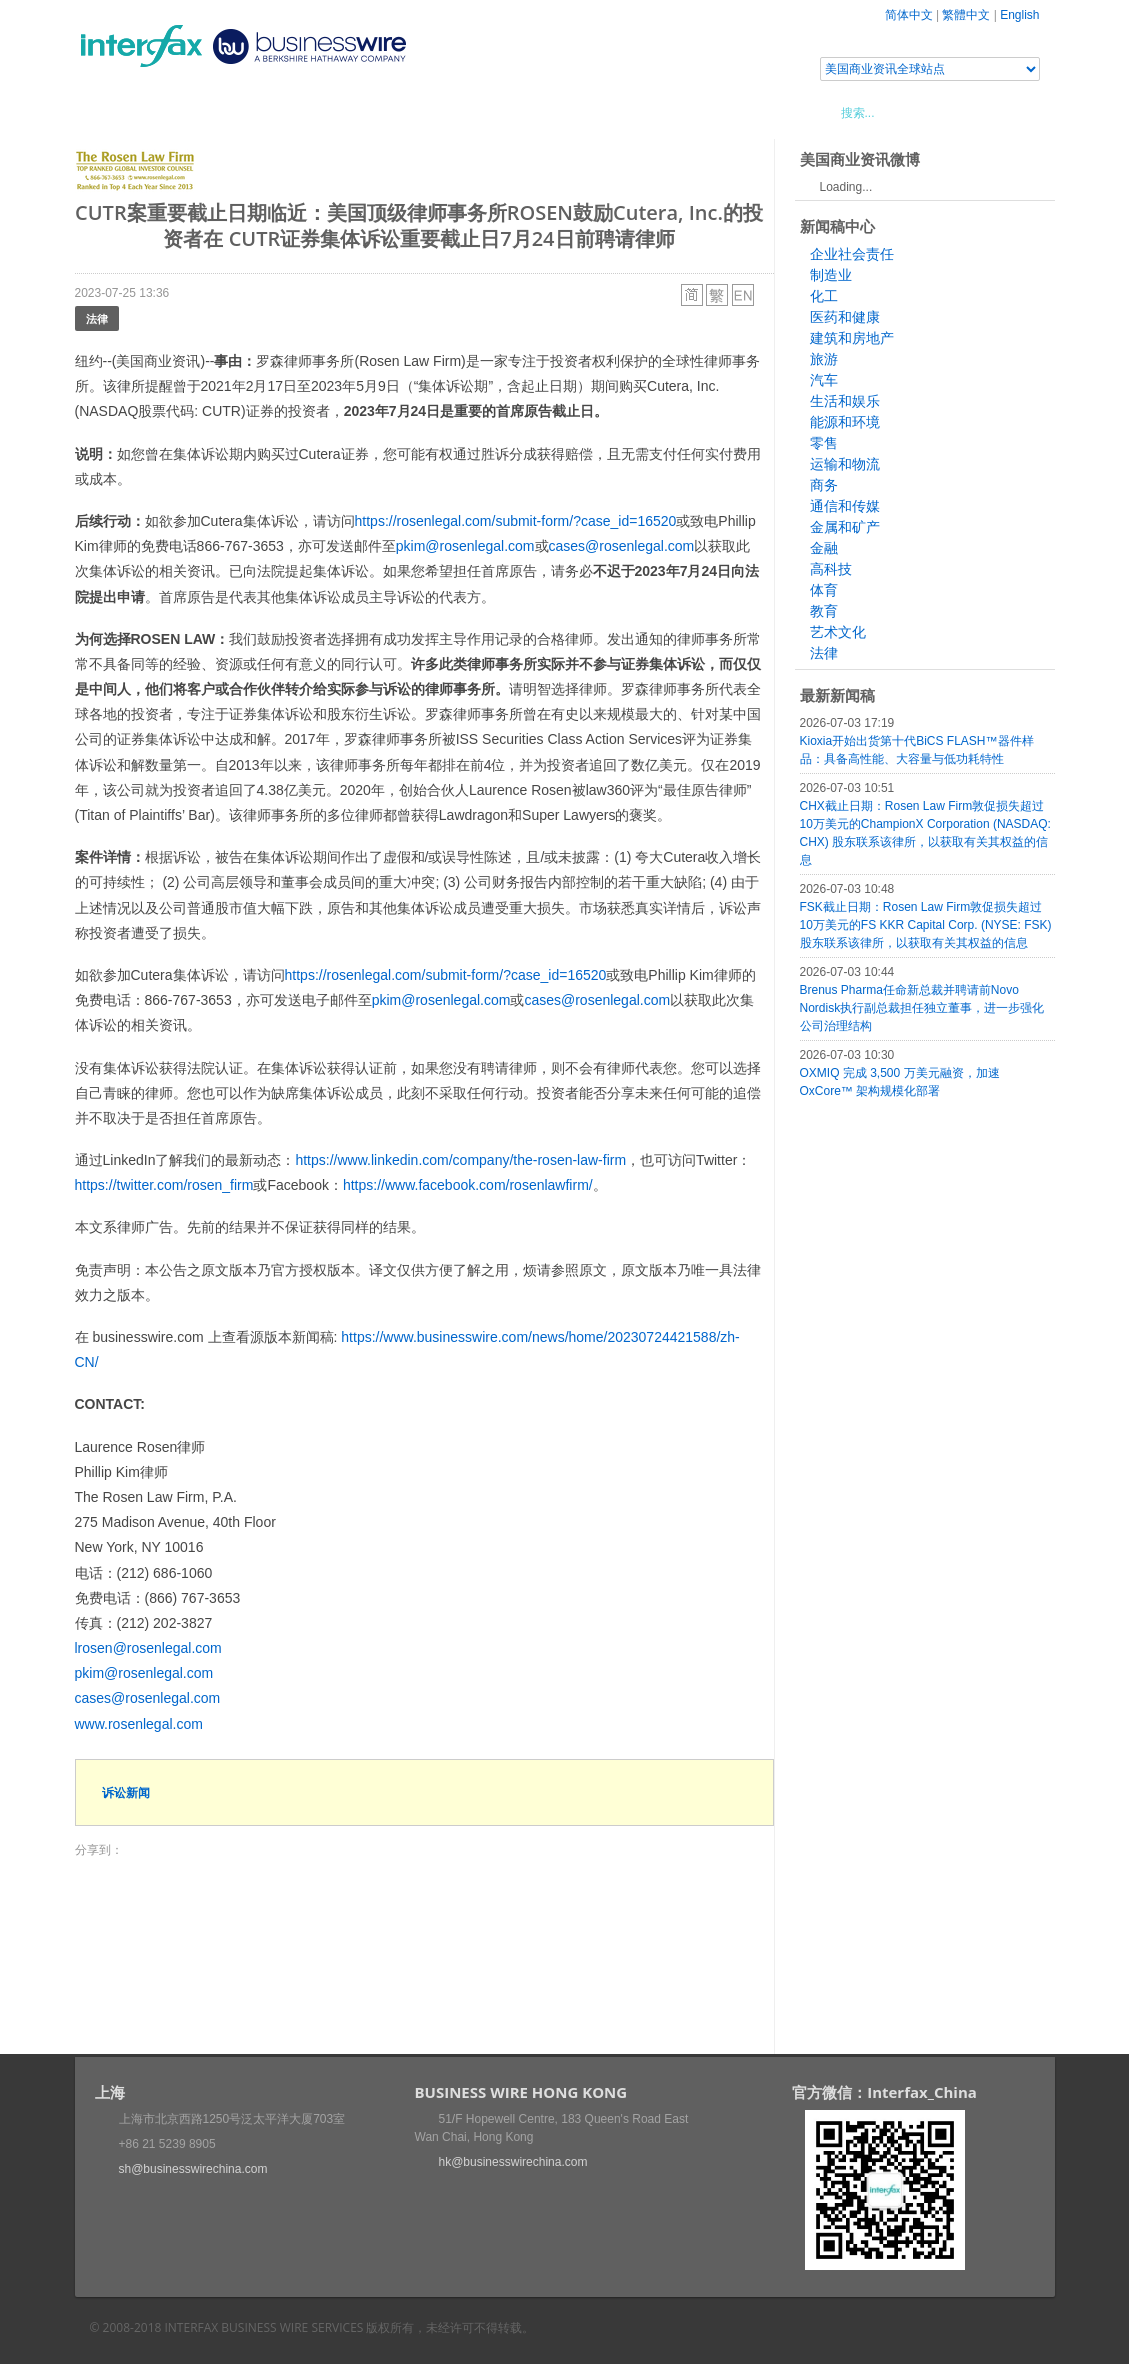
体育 (824, 590)
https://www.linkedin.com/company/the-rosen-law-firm (460, 1160)
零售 (824, 443)
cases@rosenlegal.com (622, 546)
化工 (824, 296)
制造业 (831, 275)
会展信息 (278, 112)
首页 (114, 112)
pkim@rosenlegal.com (465, 546)
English (1019, 15)
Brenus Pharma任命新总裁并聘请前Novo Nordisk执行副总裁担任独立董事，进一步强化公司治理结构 (922, 1008)
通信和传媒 (845, 506)
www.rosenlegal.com (139, 1724)
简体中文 (909, 15)
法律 (97, 318)
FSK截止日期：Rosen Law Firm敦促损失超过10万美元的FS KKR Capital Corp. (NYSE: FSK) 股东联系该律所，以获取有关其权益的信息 (926, 925)
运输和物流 (845, 464)
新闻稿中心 (189, 112)
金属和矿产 (845, 527)
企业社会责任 (852, 254)
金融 (824, 548)
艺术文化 (838, 632)
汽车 (824, 380)
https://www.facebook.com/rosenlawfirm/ (468, 1185)
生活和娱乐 (845, 401)
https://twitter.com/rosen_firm (164, 1185)
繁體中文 (966, 15)
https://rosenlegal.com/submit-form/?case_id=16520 (516, 521)
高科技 (831, 569)
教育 (824, 611)
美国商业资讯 (455, 112)
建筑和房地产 (852, 338)
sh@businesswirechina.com (193, 2169)
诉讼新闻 (126, 1792)
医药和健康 (845, 317)
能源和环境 (845, 422)
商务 (824, 485)
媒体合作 (360, 112)
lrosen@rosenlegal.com (148, 1648)
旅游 (824, 359)
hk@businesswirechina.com (513, 2162)
